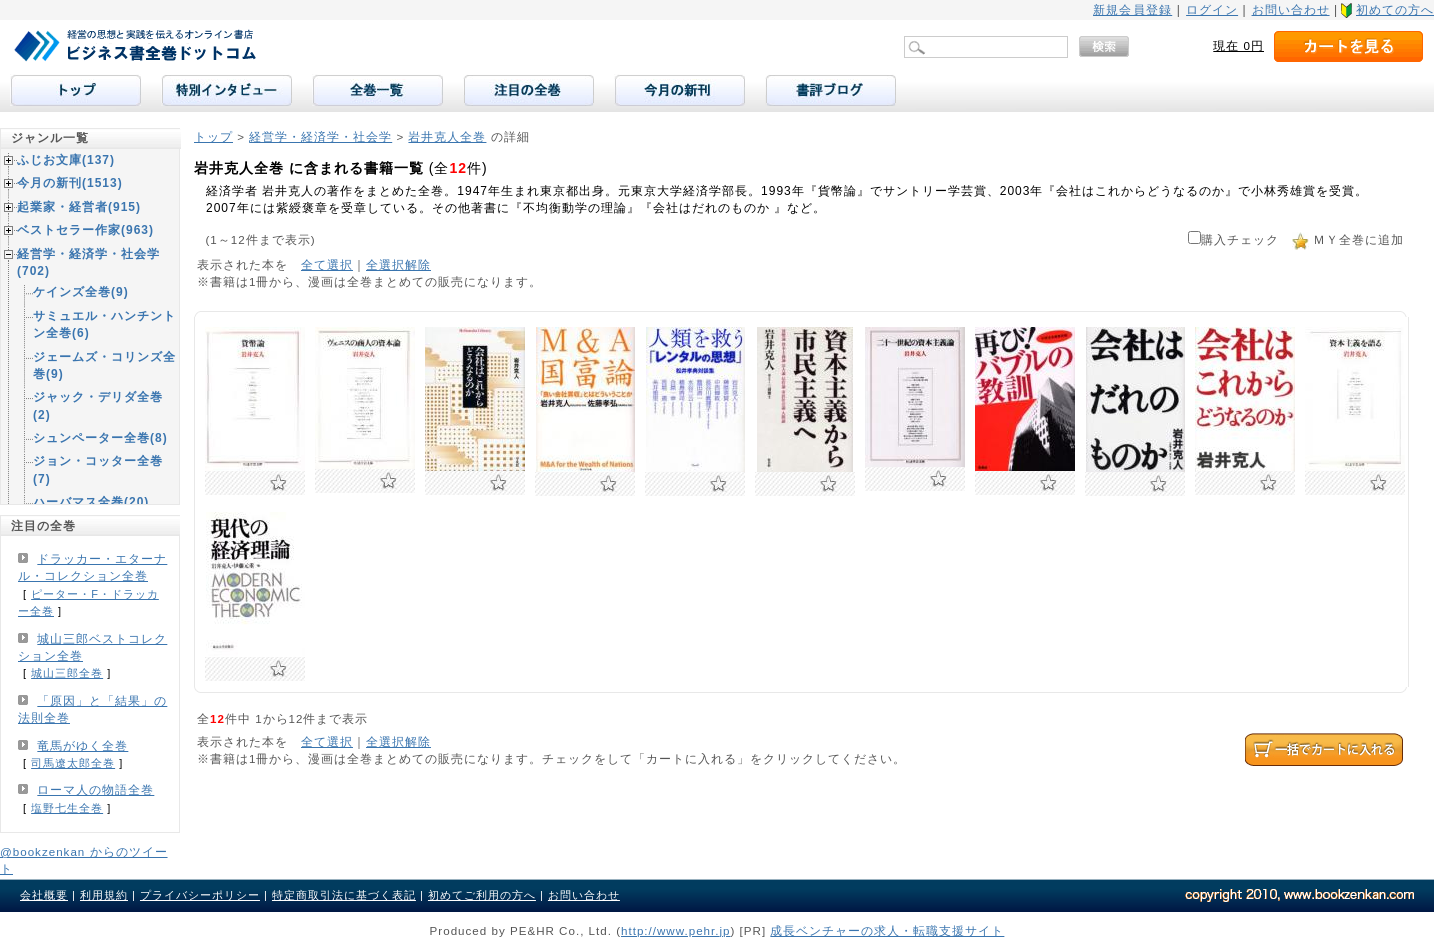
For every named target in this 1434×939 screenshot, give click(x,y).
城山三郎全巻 (67, 673)
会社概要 (44, 895)
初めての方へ (1395, 10)
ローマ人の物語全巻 (95, 790)
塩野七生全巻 (67, 808)
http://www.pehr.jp (676, 930)
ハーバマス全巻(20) (91, 502)
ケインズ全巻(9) (81, 292)
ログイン (1212, 10)
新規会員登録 (1132, 10)
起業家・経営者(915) (79, 207)
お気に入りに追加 (278, 483)
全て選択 (327, 264)
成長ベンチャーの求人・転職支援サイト (887, 930)
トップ (213, 136)
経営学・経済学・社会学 (320, 136)
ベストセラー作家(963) (85, 230)
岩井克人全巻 (447, 136)
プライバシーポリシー (200, 895)
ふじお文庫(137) (66, 160)
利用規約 (104, 895)
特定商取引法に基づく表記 (344, 895)
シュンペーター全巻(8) (100, 438)
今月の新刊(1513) (70, 183)
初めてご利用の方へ (482, 895)
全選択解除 (398, 264)
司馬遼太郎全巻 (73, 763)
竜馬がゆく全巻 (82, 746)
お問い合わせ (1291, 10)
